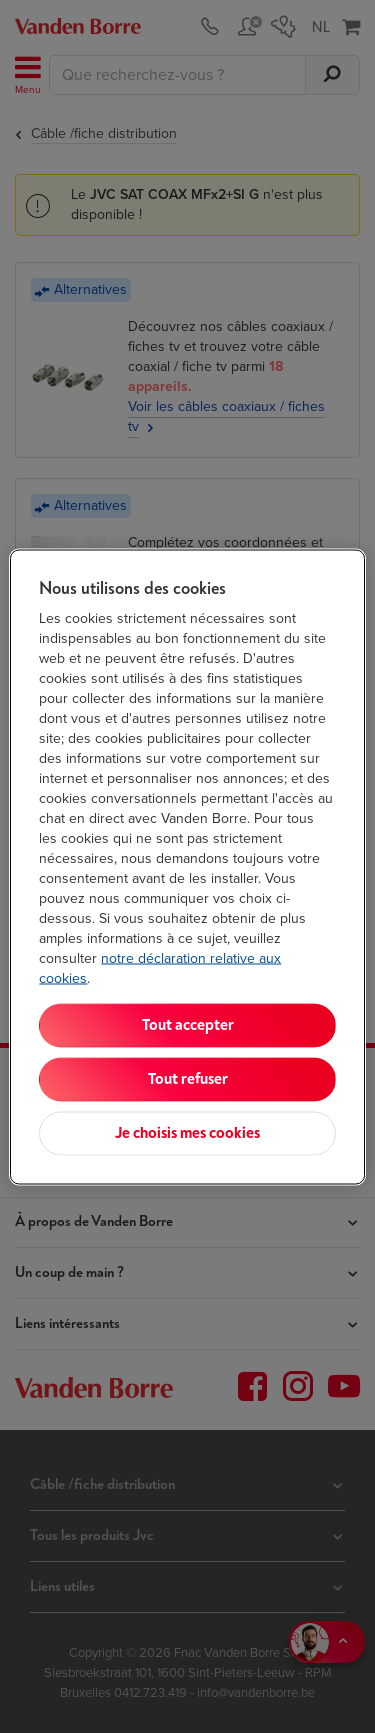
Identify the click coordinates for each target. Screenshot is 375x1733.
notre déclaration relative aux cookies (160, 967)
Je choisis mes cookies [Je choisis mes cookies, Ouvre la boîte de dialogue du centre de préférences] (187, 1132)
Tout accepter (188, 1024)
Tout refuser (188, 1078)
